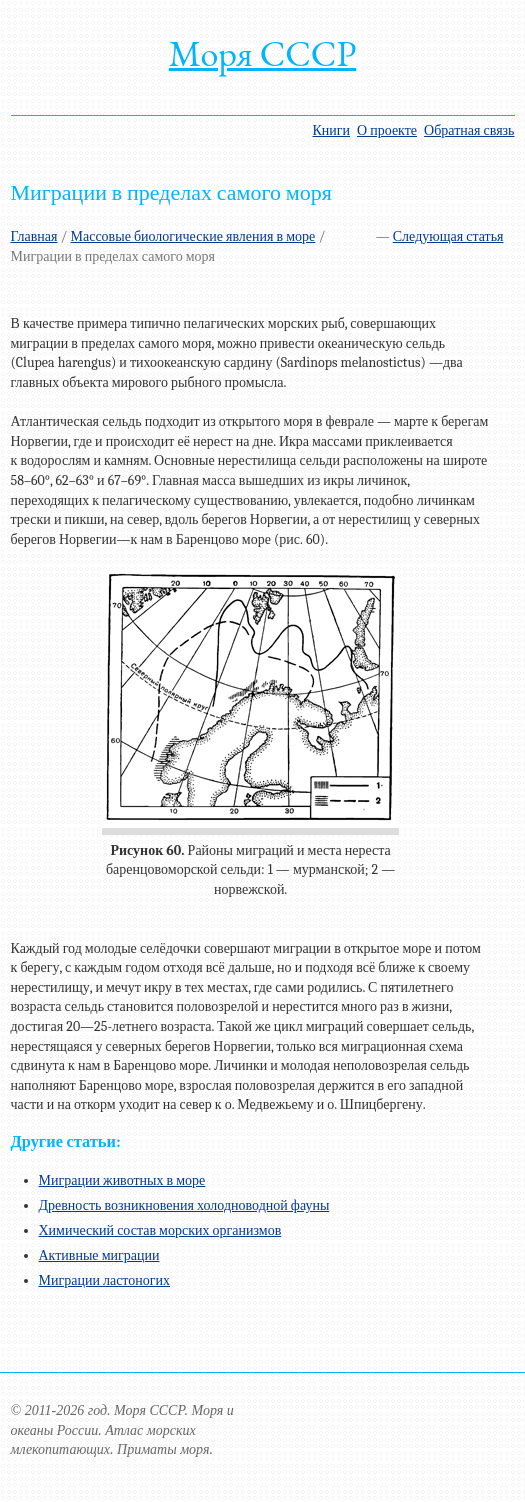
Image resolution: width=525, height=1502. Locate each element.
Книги (331, 130)
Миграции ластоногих (105, 1280)
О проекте (387, 130)
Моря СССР (263, 53)
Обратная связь (469, 130)
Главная (34, 236)
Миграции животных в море (122, 1180)
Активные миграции (99, 1255)
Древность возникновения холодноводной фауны (184, 1205)
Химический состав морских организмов (160, 1230)
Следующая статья (448, 236)
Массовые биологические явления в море (193, 236)
